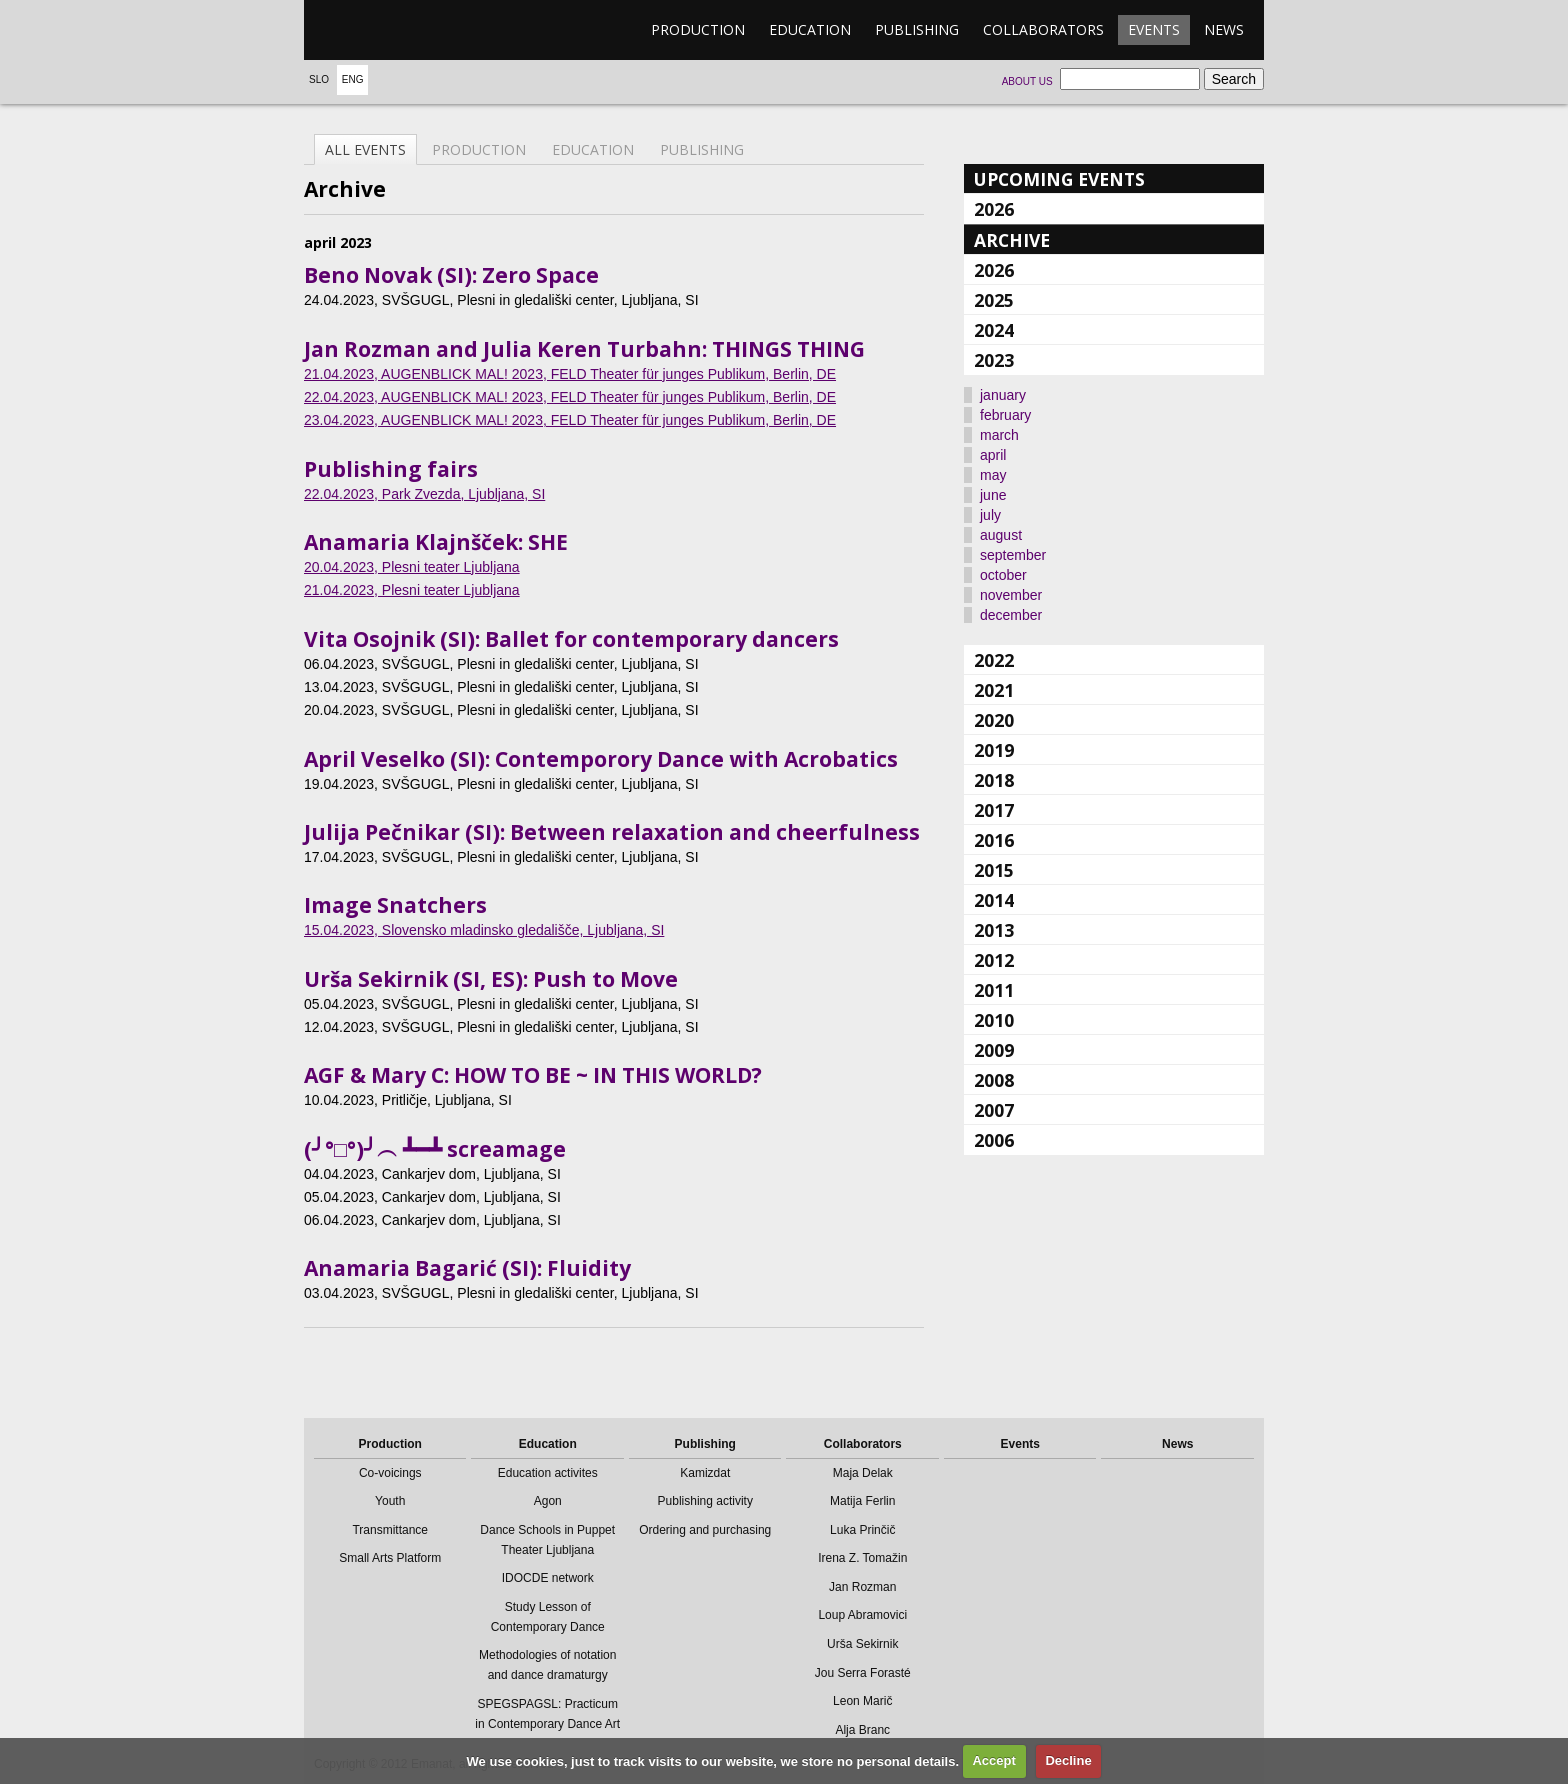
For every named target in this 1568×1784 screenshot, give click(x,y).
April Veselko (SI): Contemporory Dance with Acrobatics (601, 759)
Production (698, 29)
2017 (994, 810)
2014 (994, 900)
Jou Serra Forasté (863, 1673)
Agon (548, 1501)
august (1001, 535)
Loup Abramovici (862, 1615)
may (993, 475)
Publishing (917, 29)
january (1003, 395)
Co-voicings (390, 1473)
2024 (994, 330)
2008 (994, 1080)
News (1224, 29)
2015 (994, 870)
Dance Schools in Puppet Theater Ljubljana (547, 1540)
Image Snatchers (395, 905)
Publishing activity (705, 1501)
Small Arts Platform (390, 1558)
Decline (1068, 1760)
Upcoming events (1059, 179)
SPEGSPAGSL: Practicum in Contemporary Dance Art (547, 1714)
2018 (994, 780)
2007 (994, 1110)
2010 (994, 1020)
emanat (399, 30)
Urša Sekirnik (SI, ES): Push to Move (491, 979)
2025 (994, 300)
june (993, 495)
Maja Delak (863, 1473)
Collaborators (1043, 29)
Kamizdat (705, 1473)
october (1003, 575)
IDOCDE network (548, 1578)
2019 (994, 750)
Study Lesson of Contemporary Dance (548, 1617)
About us (1027, 81)
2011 (994, 990)
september (1013, 555)
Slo (319, 79)
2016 (994, 840)
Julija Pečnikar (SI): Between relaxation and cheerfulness (612, 832)
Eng (353, 79)
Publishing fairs (391, 469)
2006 (994, 1140)
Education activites (548, 1473)
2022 (994, 660)
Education (810, 29)
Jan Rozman (862, 1587)
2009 (994, 1050)
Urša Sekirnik (862, 1644)
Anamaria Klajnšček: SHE (436, 542)
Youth (390, 1501)
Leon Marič (862, 1701)
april (993, 455)
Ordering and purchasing (705, 1530)
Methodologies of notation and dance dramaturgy (547, 1665)
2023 (994, 360)
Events (1154, 29)
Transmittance (390, 1530)
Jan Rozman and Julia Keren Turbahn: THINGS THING (584, 349)
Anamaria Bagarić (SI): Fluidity (467, 1268)
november (1011, 595)
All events (365, 149)
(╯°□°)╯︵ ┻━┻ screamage (435, 1149)
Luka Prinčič (862, 1530)
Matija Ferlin (862, 1501)
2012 (994, 960)
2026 (994, 209)
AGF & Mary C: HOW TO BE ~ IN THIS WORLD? (533, 1075)
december (1011, 615)
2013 (994, 930)
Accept (993, 1760)
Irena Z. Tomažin (862, 1558)
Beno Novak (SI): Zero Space (451, 275)
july (990, 515)
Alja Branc (862, 1730)
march (999, 435)
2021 (994, 690)
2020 (994, 720)
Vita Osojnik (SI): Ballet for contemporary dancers (571, 639)
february (1005, 415)
